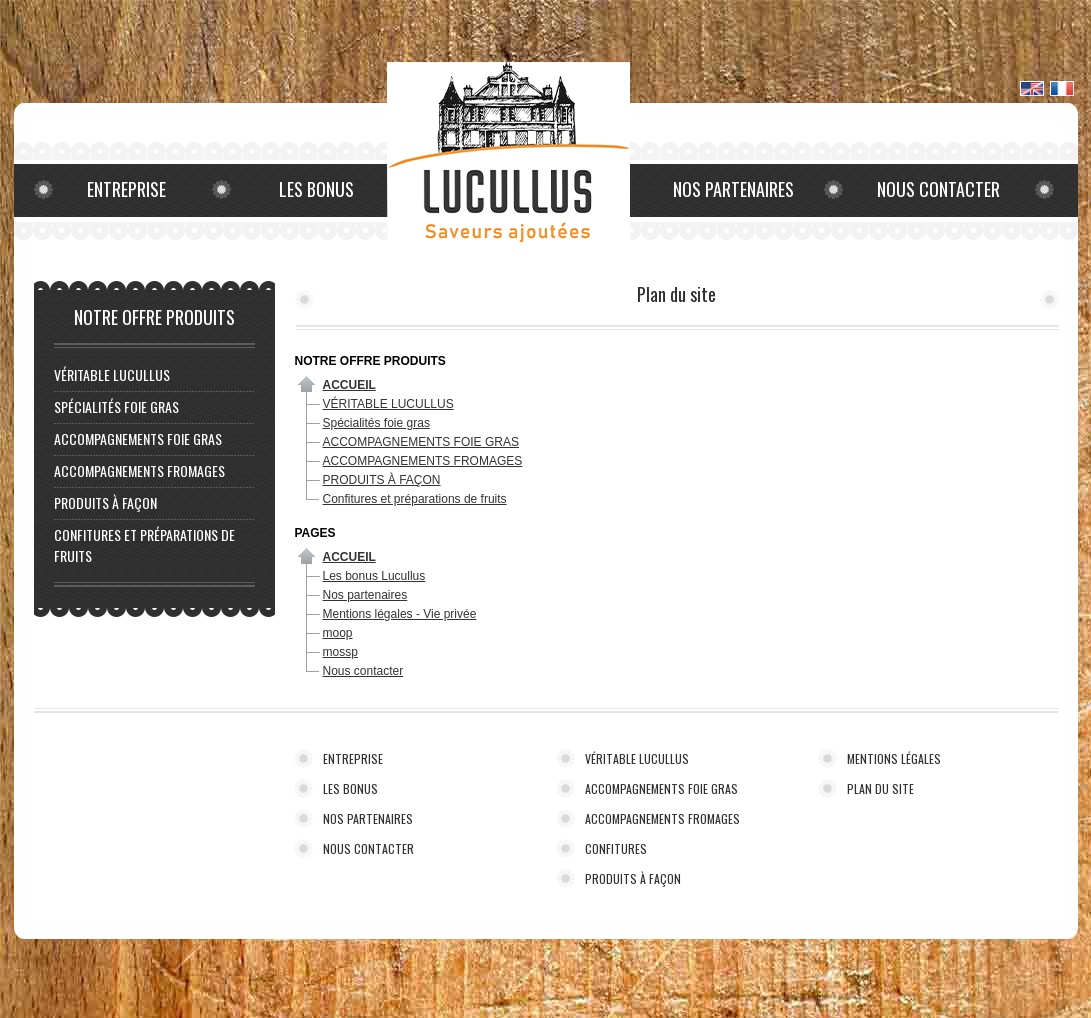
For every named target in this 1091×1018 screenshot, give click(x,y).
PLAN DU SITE (880, 788)
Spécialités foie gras (116, 406)
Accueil (349, 385)
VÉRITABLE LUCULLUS (112, 374)
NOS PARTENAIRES (368, 818)
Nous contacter (938, 189)
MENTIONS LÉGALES (894, 758)
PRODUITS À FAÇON (105, 502)
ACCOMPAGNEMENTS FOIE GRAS (138, 438)
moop (338, 633)
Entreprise (126, 189)
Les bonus (316, 189)
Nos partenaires (733, 189)
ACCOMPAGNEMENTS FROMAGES (139, 470)
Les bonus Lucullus (374, 576)
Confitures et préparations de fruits (415, 499)
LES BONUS (350, 788)
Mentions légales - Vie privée (400, 614)
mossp (340, 652)
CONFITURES (616, 848)
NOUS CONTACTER (368, 848)
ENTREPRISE (353, 758)
